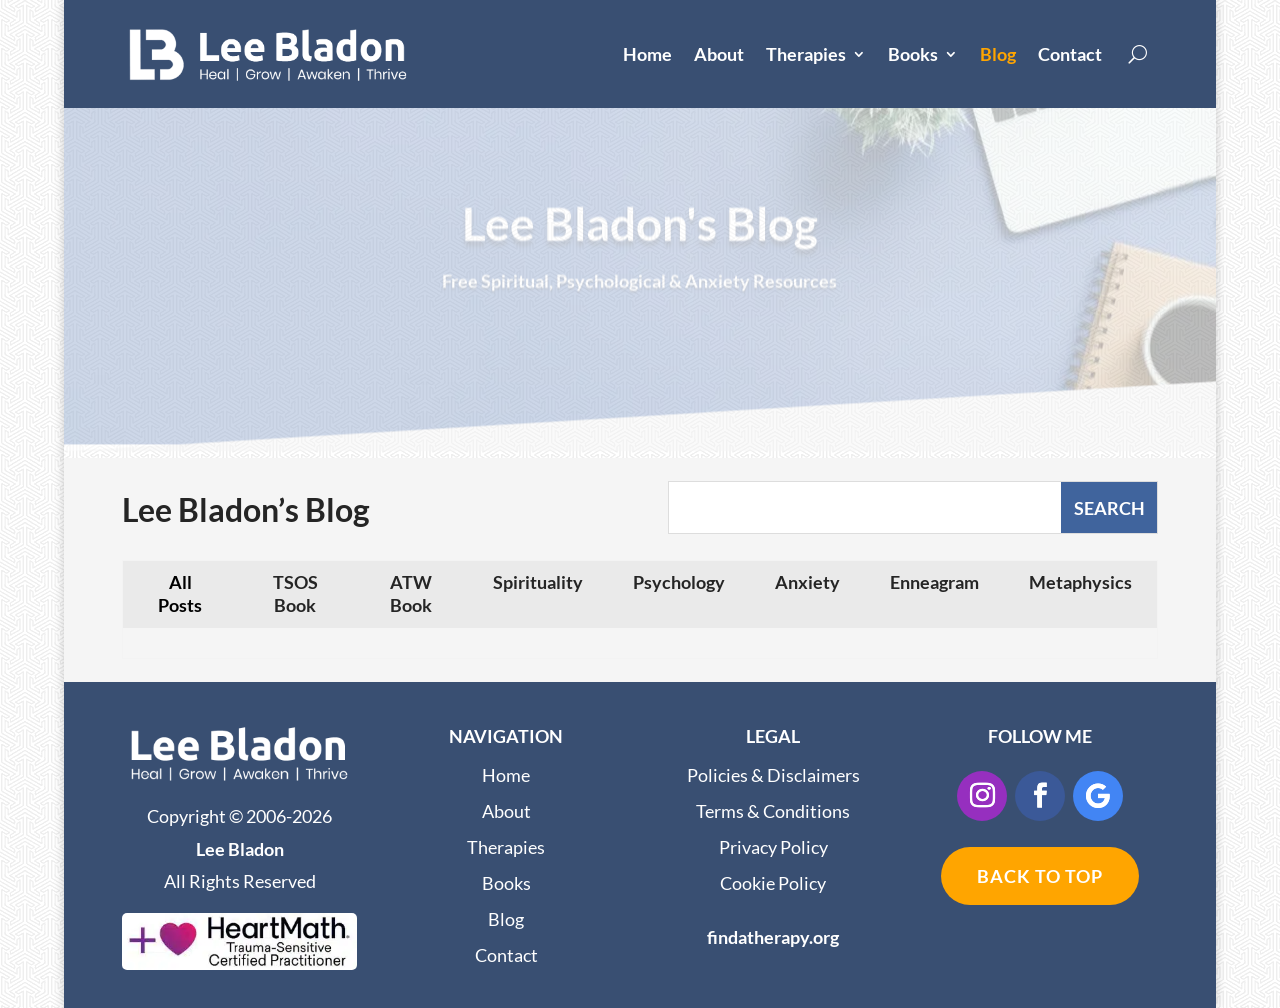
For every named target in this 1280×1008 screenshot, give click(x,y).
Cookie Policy (773, 883)
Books (913, 54)
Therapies (806, 54)
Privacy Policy (773, 847)
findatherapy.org (773, 937)
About (719, 54)
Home (647, 54)
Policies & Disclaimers (773, 775)
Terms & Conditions (773, 811)
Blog (998, 54)
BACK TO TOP (1040, 876)
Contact (1070, 54)
